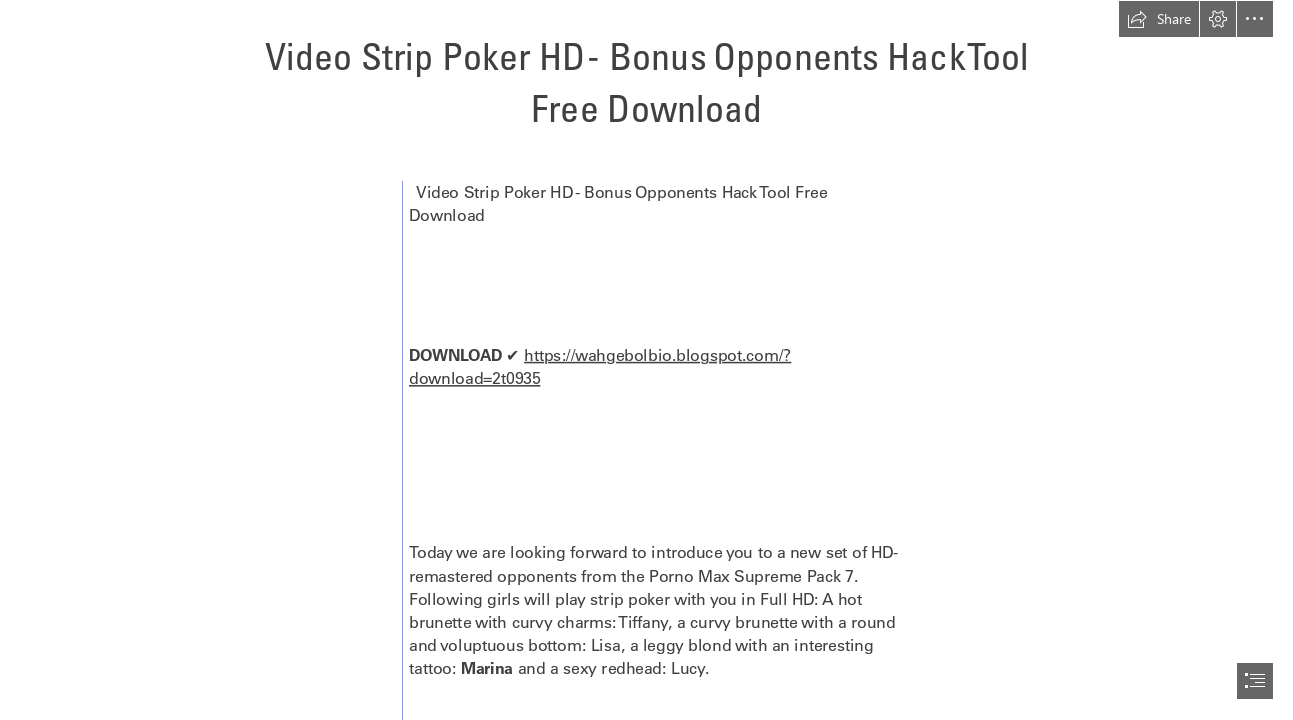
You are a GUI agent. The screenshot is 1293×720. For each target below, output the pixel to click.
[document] (646, 360)
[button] (1159, 19)
